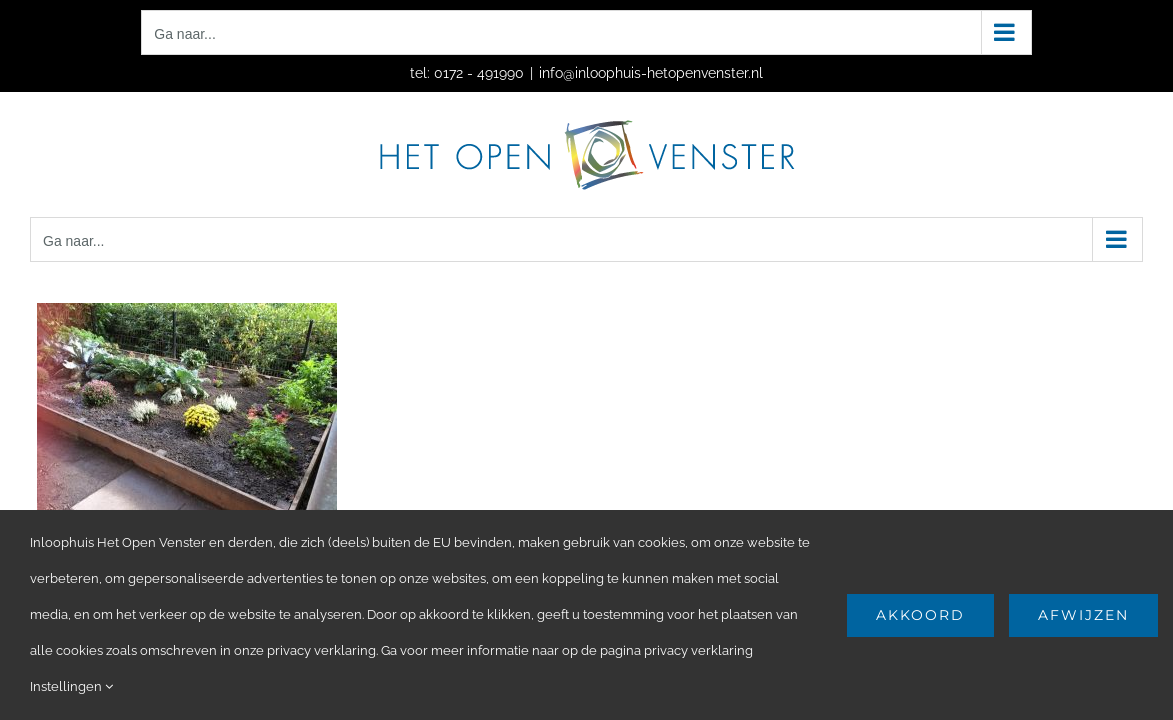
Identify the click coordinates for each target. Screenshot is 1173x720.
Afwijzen (1083, 615)
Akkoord (920, 615)
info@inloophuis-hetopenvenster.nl (651, 73)
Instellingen (71, 686)
